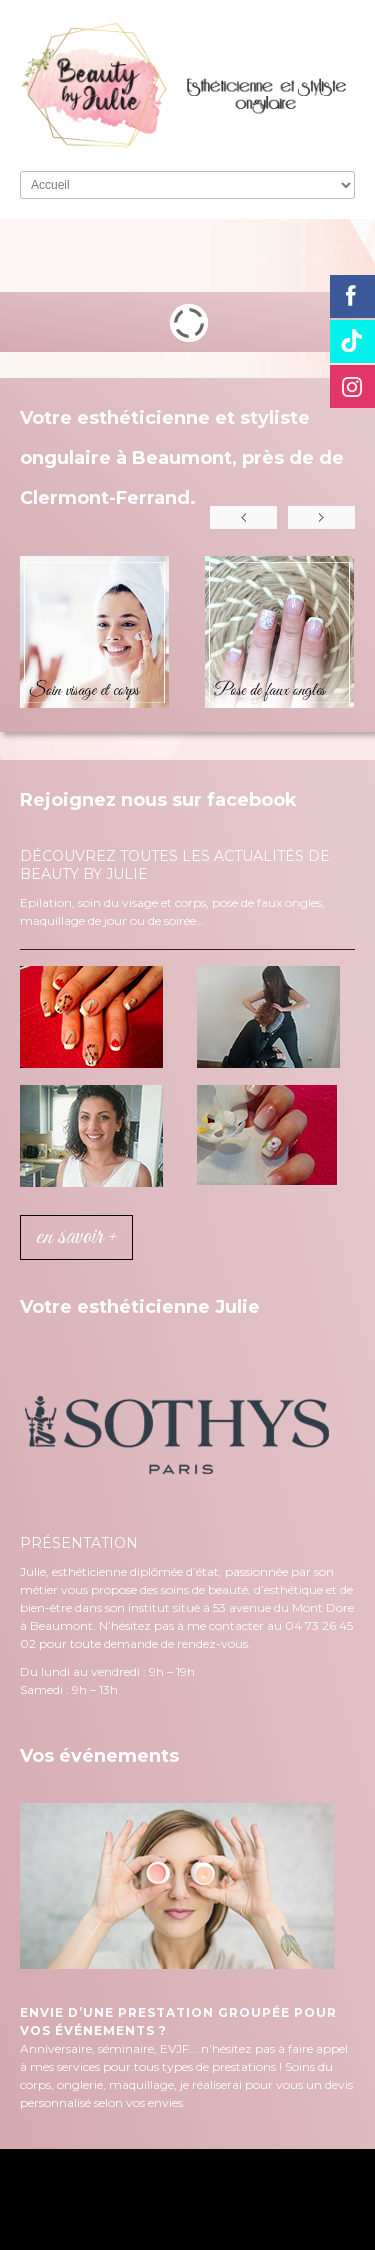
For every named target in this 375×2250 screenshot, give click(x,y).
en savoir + (76, 1237)
